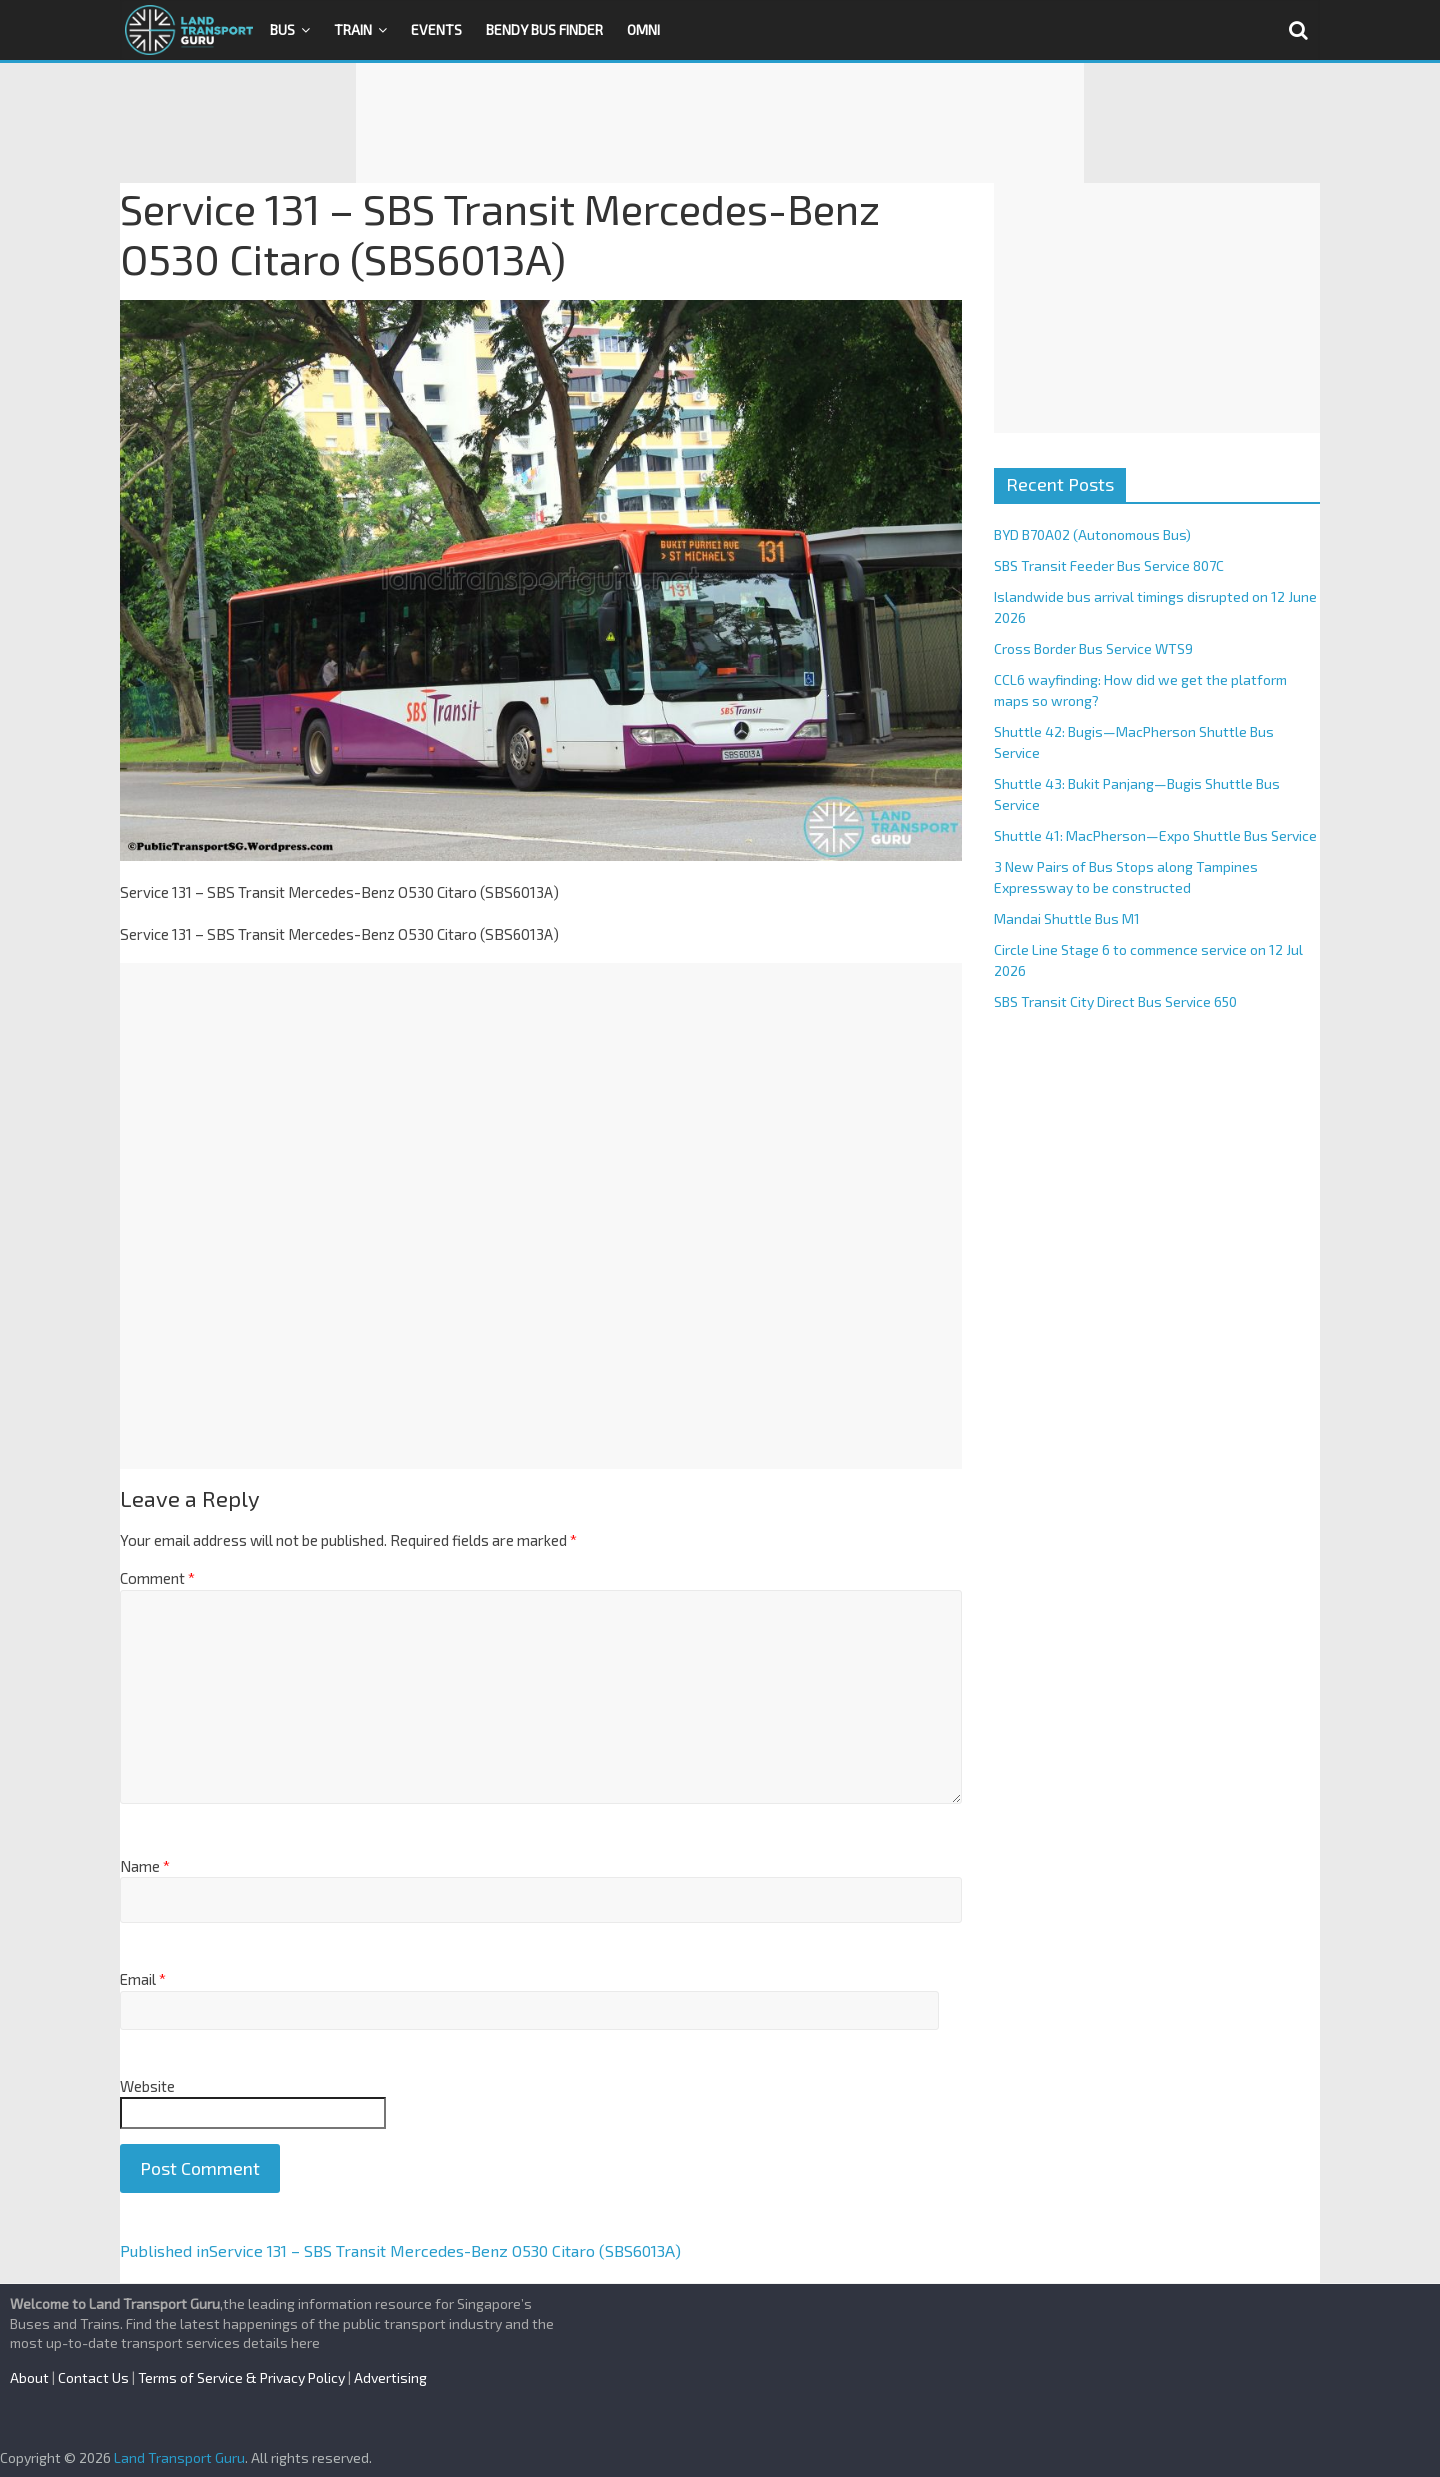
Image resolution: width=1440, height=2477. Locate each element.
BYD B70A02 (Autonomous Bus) (1092, 534)
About (29, 2377)
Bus (282, 29)
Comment (157, 1578)
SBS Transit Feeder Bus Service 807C (1109, 565)
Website (147, 2086)
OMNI (643, 29)
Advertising (390, 2377)
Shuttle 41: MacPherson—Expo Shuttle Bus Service (1155, 835)
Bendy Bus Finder (544, 29)
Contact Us (93, 2377)
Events (436, 29)
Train (353, 29)
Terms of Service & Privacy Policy (241, 2377)
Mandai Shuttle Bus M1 (1067, 918)
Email (143, 1979)
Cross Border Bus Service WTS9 (1093, 648)
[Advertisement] (720, 123)
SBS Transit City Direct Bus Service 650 (1115, 1001)
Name (145, 1866)
